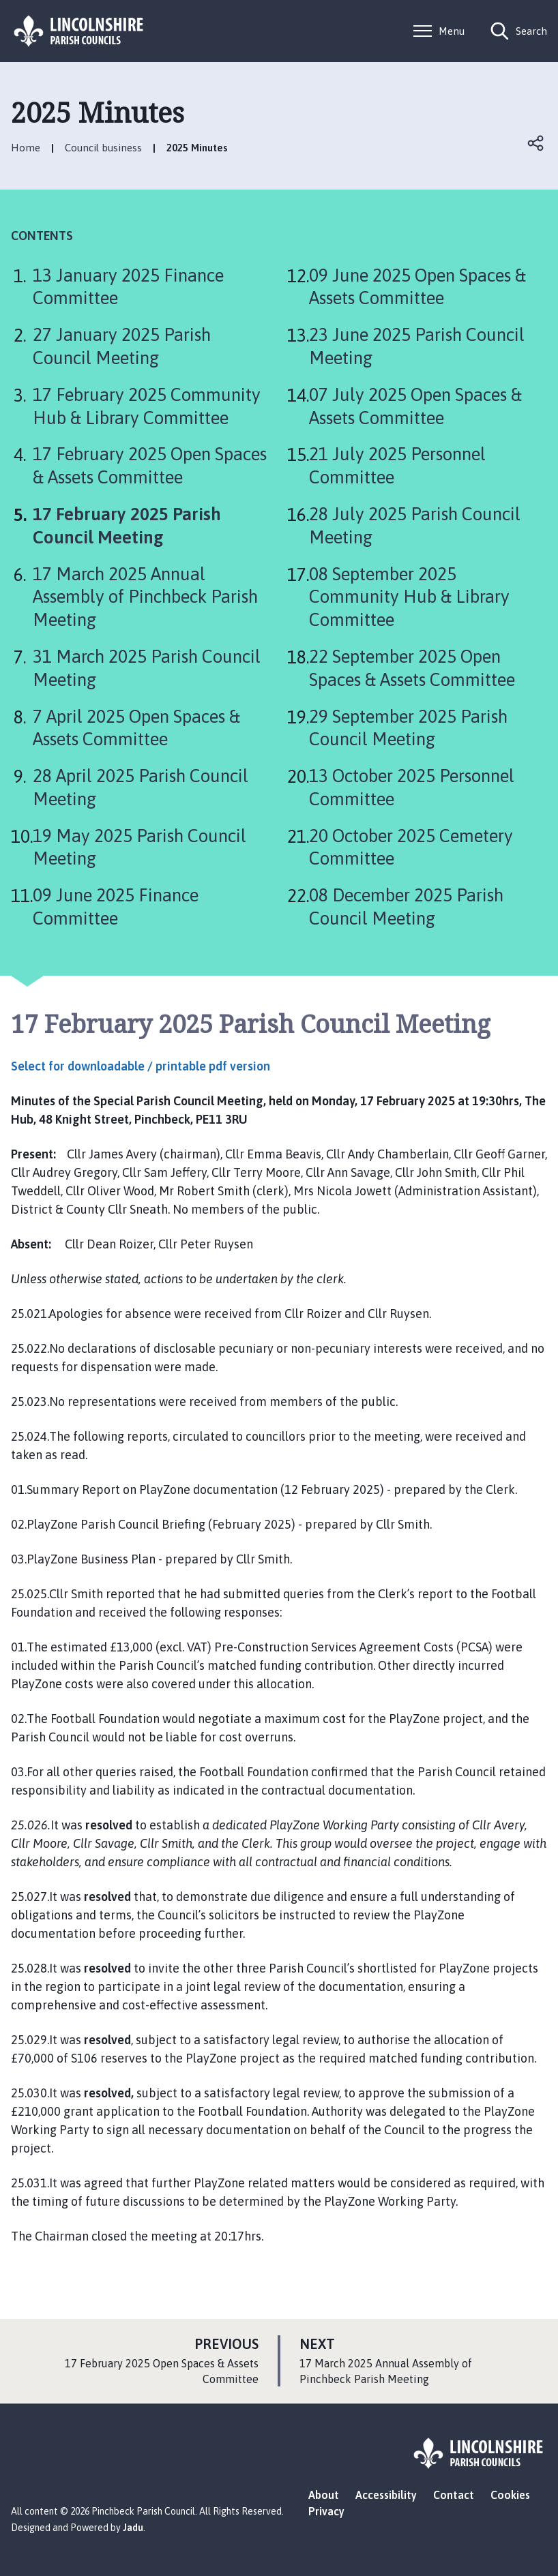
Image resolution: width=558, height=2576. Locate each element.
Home (25, 147)
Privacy (326, 2511)
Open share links (536, 143)
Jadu (133, 2527)
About (323, 2495)
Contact (453, 2495)
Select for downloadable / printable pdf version (140, 1066)
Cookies (510, 2495)
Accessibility (386, 2495)
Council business (103, 147)
